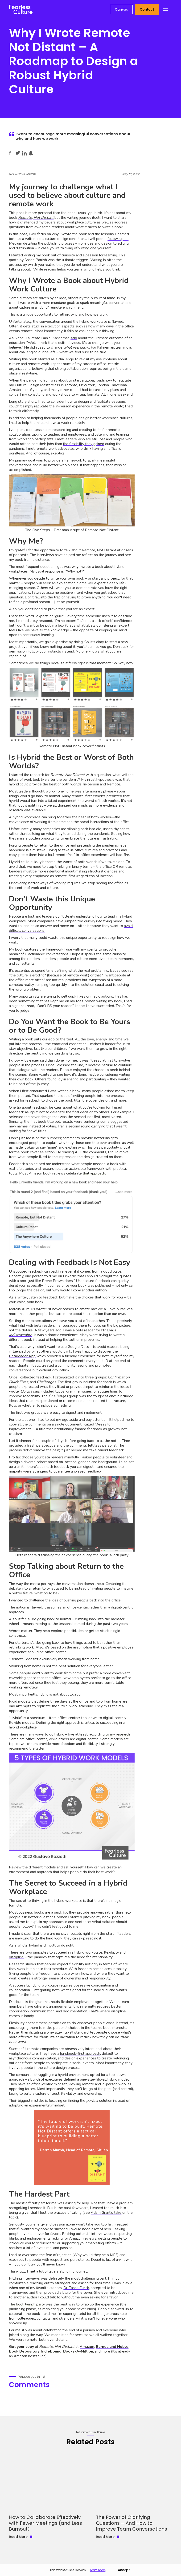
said (73, 338)
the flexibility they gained (83, 443)
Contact (147, 9)
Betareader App (22, 1356)
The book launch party (27, 2304)
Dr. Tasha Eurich (76, 2287)
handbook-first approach (80, 2053)
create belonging (115, 2058)
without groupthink (54, 1370)
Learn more (97, 2570)
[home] (21, 9)
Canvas (121, 9)
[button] (165, 9)
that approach (94, 1173)
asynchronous (20, 2058)
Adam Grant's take (106, 2212)
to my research (118, 1734)
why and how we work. (89, 314)
